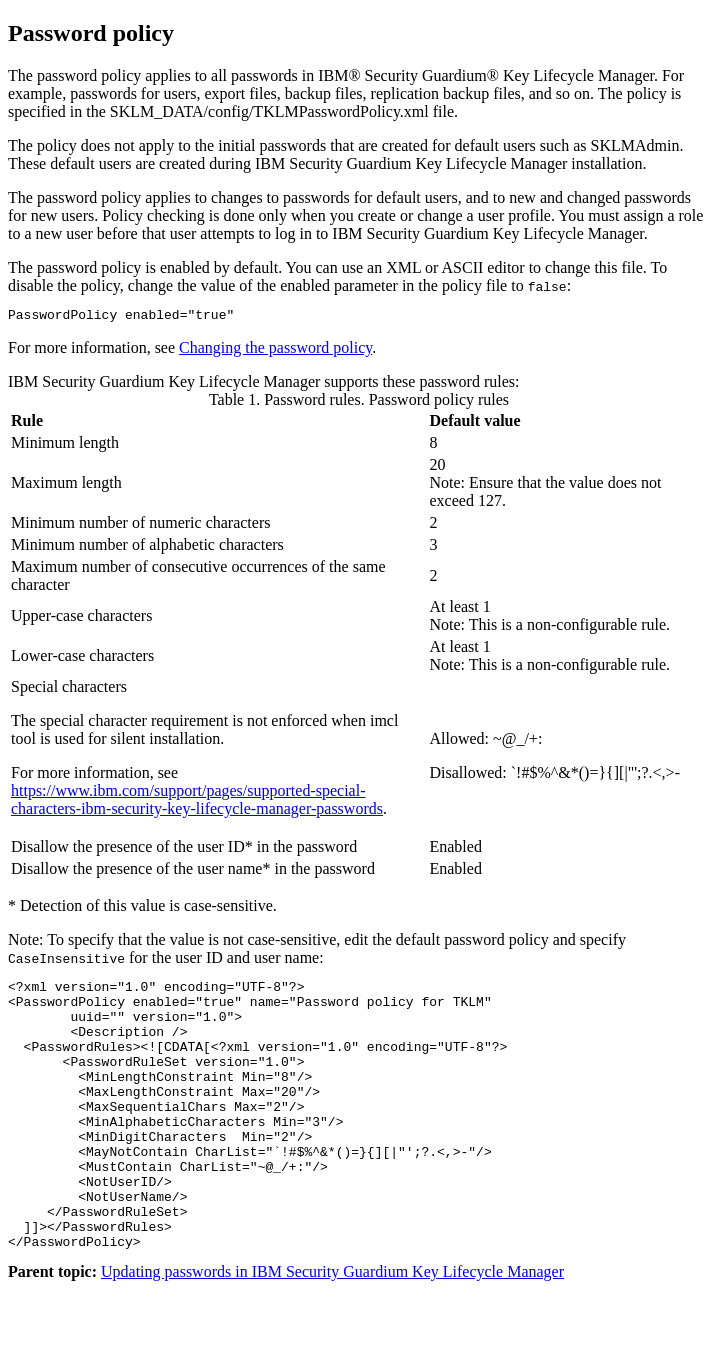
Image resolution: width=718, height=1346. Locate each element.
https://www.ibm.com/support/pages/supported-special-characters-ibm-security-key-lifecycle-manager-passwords (197, 802)
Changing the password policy (275, 350)
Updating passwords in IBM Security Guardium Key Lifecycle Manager (332, 1328)
